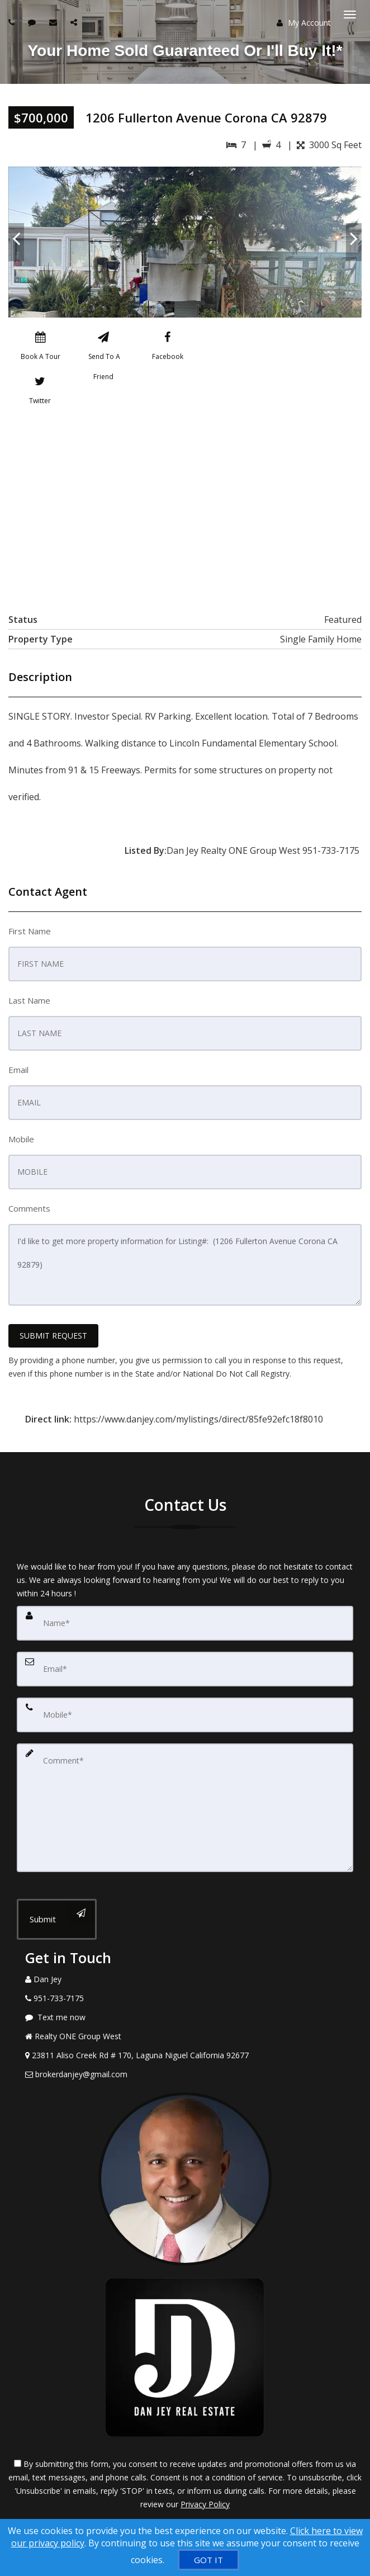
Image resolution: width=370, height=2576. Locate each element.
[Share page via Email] (75, 22)
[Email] (185, 1669)
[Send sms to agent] (33, 22)
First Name (29, 931)
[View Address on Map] (185, 2055)
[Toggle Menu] (350, 14)
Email (18, 1069)
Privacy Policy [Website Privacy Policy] (205, 2504)
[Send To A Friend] (103, 348)
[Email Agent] (185, 2074)
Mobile (21, 1139)
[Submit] (57, 1919)
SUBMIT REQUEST (53, 1335)
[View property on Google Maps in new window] (183, 506)
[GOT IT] (208, 2559)
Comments (29, 1208)
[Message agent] (185, 2017)
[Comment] (185, 1807)
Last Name (29, 1000)
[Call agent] (12, 22)
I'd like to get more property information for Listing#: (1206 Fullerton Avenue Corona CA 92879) (185, 1265)
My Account (304, 22)
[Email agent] (54, 22)
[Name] (185, 1623)
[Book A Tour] (40, 348)
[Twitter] (40, 392)
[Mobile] (185, 1715)
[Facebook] (168, 348)
